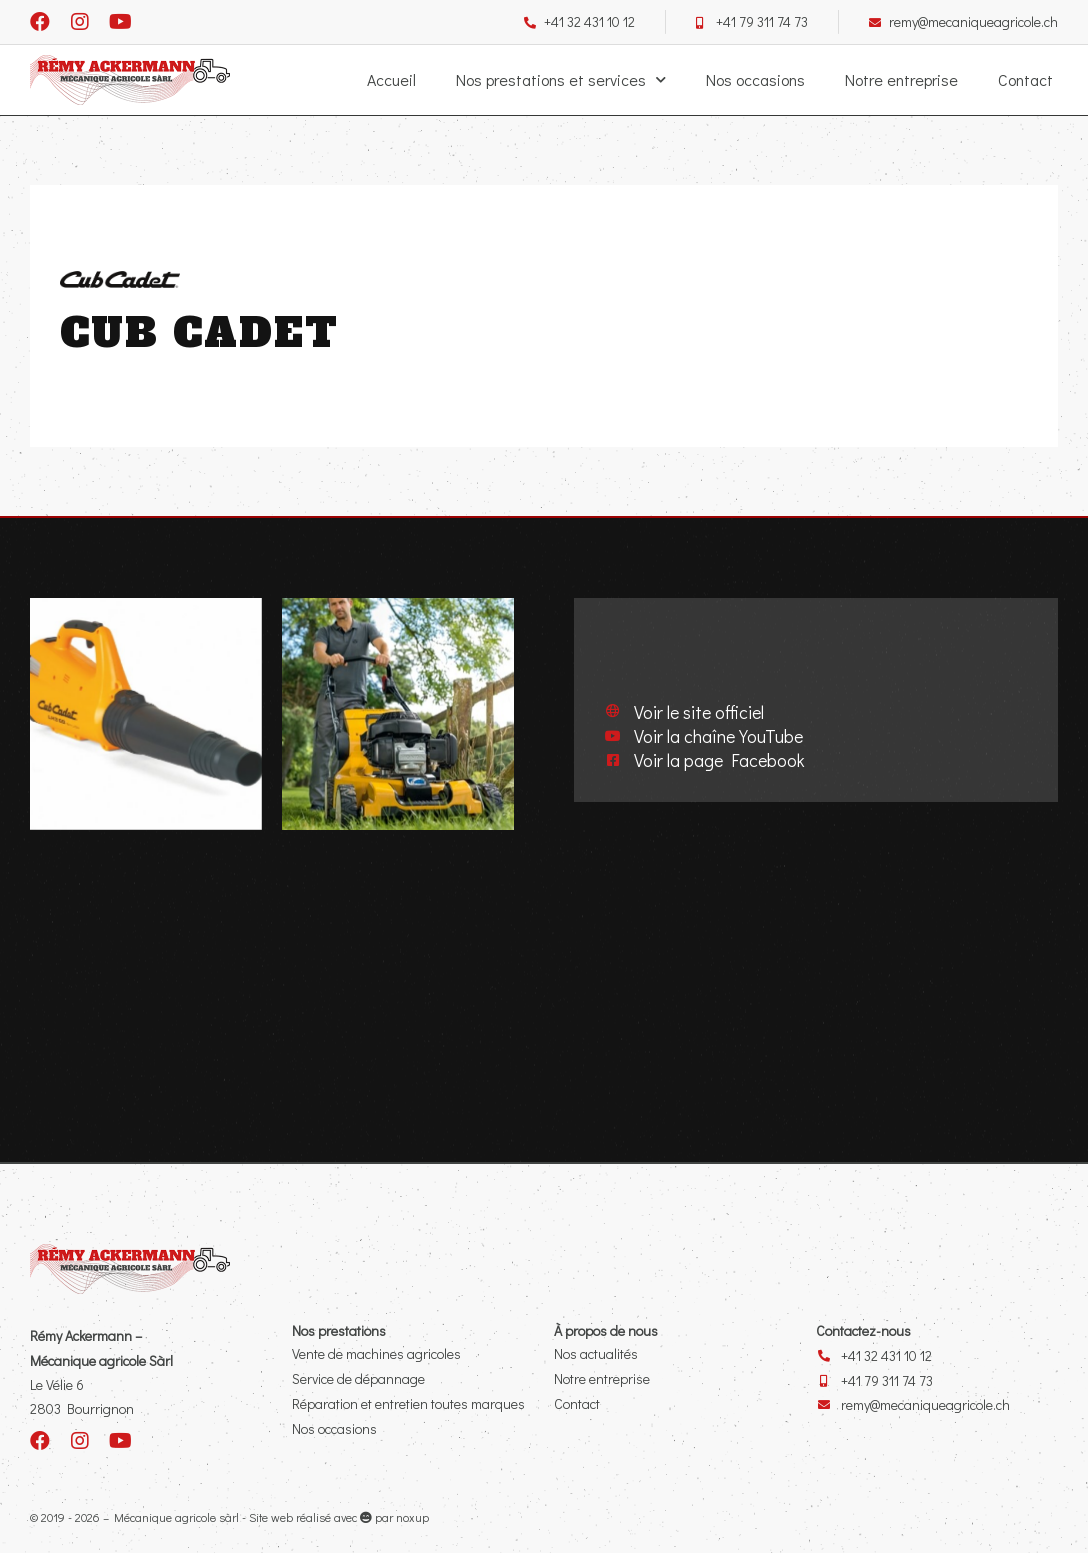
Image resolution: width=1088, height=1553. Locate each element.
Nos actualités (596, 1352)
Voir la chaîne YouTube (718, 735)
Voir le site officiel (699, 711)
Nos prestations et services (561, 80)
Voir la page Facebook (719, 759)
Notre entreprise (901, 79)
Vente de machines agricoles (376, 1352)
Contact (1025, 79)
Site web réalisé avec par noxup (339, 1516)
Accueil (391, 79)
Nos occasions (755, 79)
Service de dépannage (358, 1377)
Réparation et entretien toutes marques (408, 1402)
